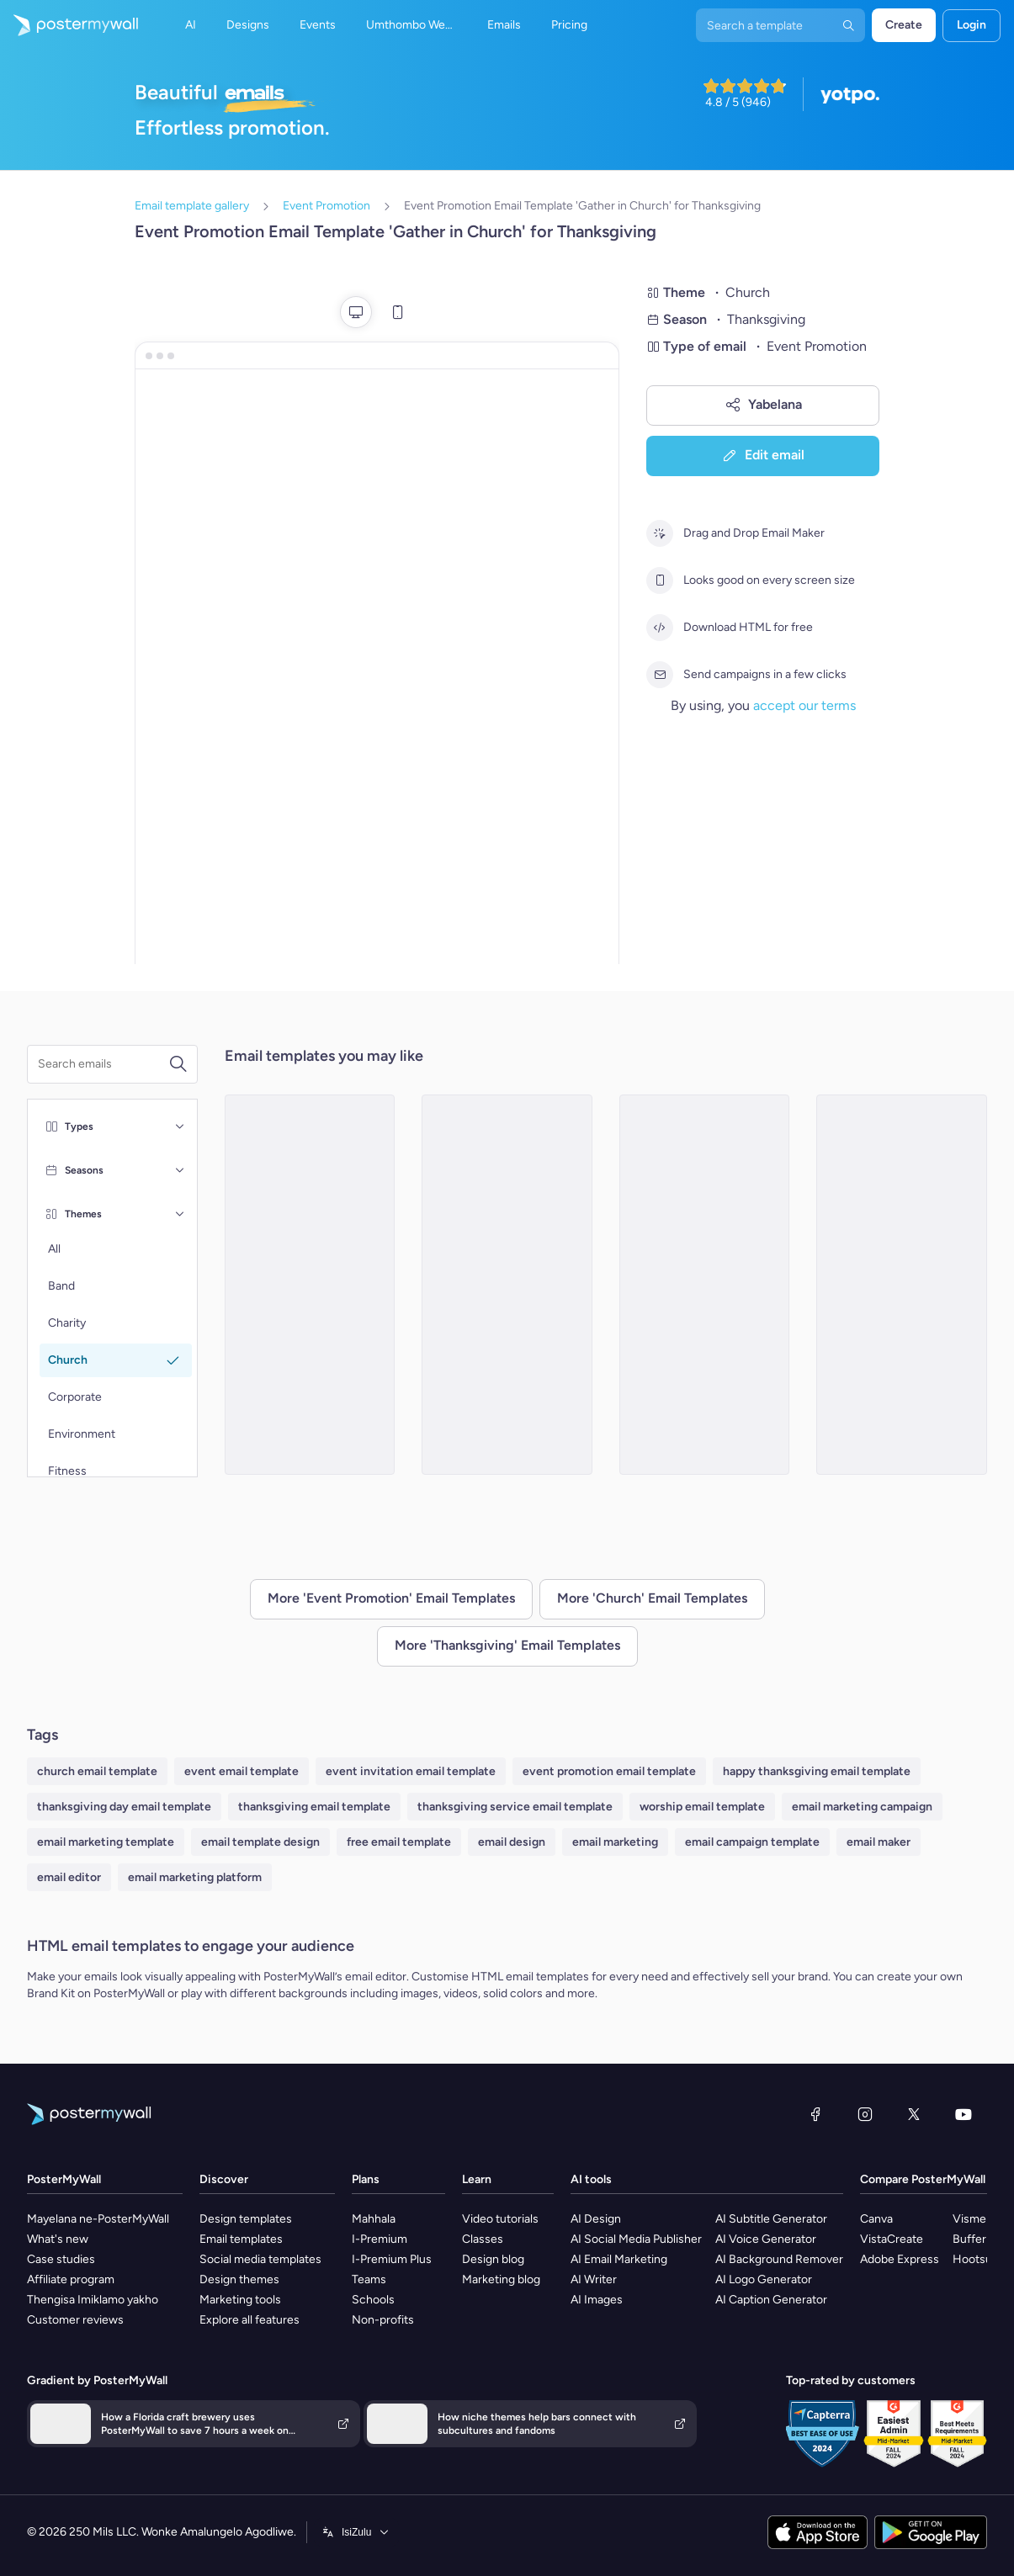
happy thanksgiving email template (816, 1771)
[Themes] (180, 1214)
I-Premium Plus (392, 2259)
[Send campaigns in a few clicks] (659, 674)
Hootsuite (979, 2259)
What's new (57, 2239)
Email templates (241, 2239)
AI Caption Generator (771, 2299)
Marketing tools (240, 2299)
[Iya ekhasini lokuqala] (69, 25)
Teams (369, 2279)
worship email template (702, 1806)
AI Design (596, 2219)
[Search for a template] (103, 1064)
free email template (399, 1842)
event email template (241, 1771)
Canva (876, 2219)
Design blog (493, 2259)
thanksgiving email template (314, 1806)
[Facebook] (815, 2114)
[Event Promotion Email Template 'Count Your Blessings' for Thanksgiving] (901, 1285)
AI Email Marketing (619, 2259)
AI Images (597, 2299)
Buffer (969, 2239)
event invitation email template (411, 1771)
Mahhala (374, 2219)
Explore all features (249, 2320)
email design (511, 1842)
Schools (373, 2299)
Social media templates (260, 2259)
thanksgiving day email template (124, 1806)
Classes (482, 2239)
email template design (260, 1842)
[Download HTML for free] (659, 627)
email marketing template (105, 1842)
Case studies (61, 2259)
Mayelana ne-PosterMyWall (98, 2219)
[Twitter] (914, 2114)
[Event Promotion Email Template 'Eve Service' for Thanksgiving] (704, 1285)
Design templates (245, 2219)
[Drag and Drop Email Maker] (659, 533)
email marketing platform (195, 1877)
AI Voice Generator (765, 2239)
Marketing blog (501, 2279)
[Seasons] (180, 1170)
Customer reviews (75, 2320)
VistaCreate (891, 2239)
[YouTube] (963, 2114)
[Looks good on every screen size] (659, 580)
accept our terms (804, 705)
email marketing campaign (862, 1806)
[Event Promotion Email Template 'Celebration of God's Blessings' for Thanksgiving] (310, 1285)
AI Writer (594, 2279)
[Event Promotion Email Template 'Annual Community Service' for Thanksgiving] (507, 1285)
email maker (878, 1842)
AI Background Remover (779, 2259)
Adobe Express (899, 2259)
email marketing (615, 1842)
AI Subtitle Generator (771, 2219)
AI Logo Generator (763, 2279)
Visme (969, 2219)
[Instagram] (865, 2114)
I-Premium (379, 2239)
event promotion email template (609, 1771)
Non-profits (383, 2320)
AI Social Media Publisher (636, 2239)
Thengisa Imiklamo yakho (92, 2299)
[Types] (180, 1126)
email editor (69, 1877)
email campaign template (752, 1842)
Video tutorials (500, 2219)
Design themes (239, 2279)
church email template (97, 1771)
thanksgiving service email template (515, 1806)
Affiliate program (70, 2279)
